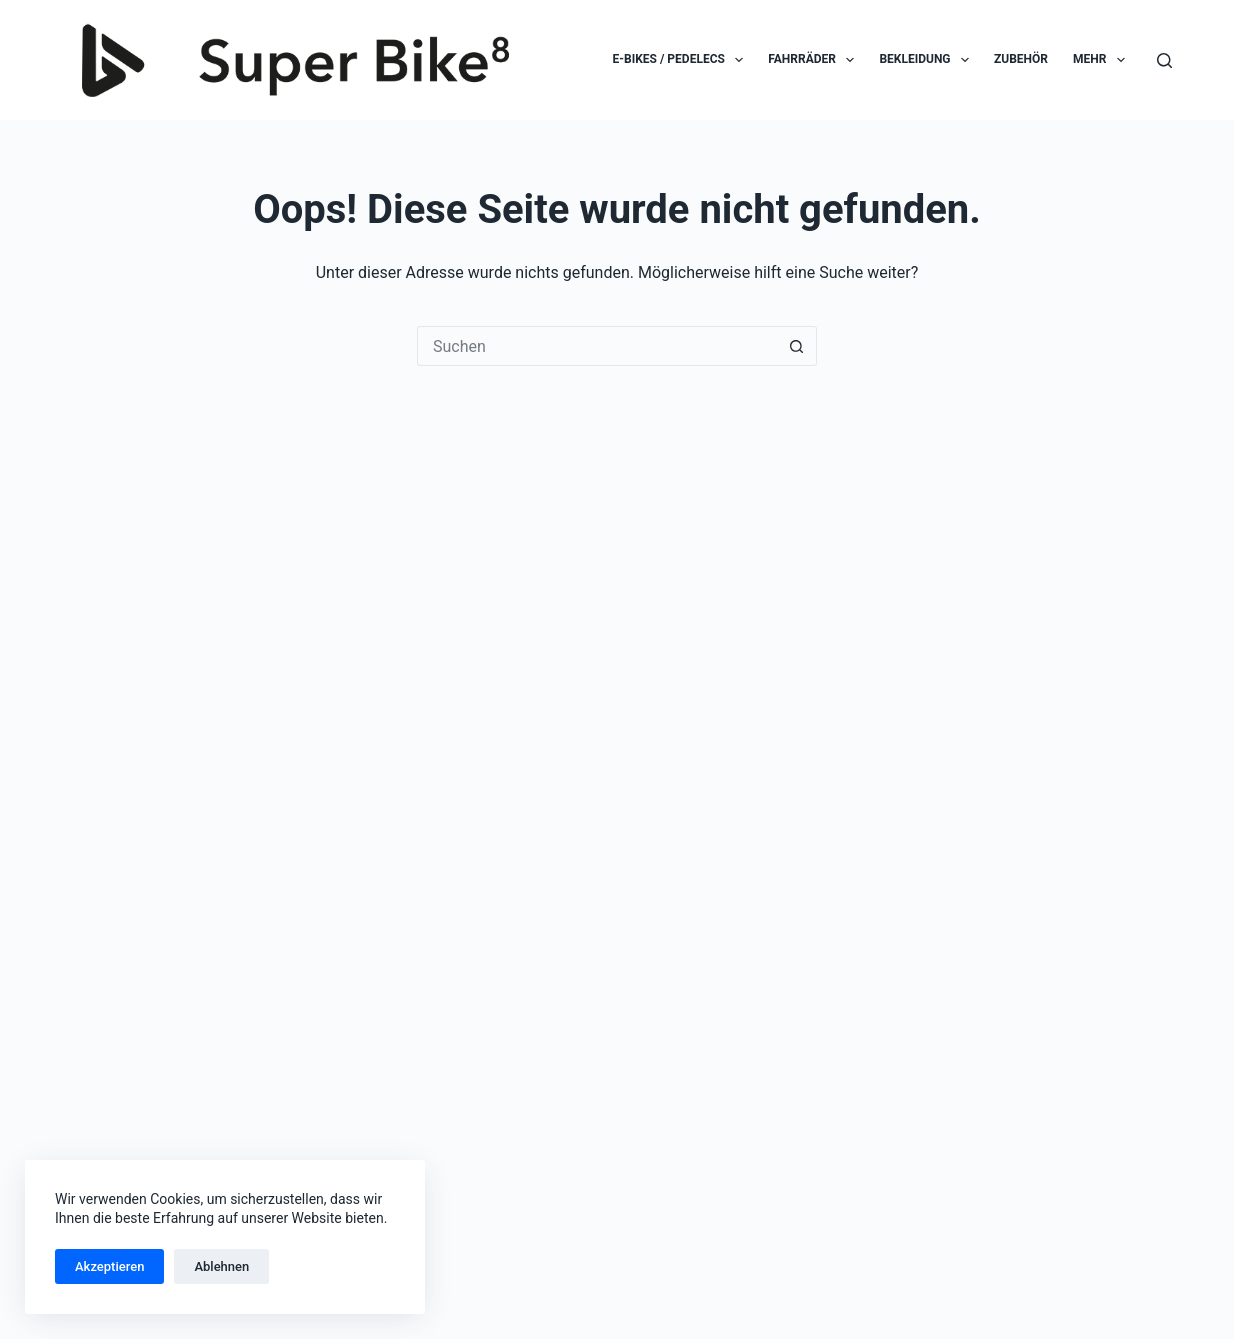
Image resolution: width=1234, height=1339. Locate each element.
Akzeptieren (109, 1266)
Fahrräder (815, 60)
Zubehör (1021, 59)
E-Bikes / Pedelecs (682, 60)
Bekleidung (928, 60)
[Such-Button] (797, 346)
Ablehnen (221, 1266)
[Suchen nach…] (597, 346)
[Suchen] (1164, 60)
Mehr (1103, 60)
